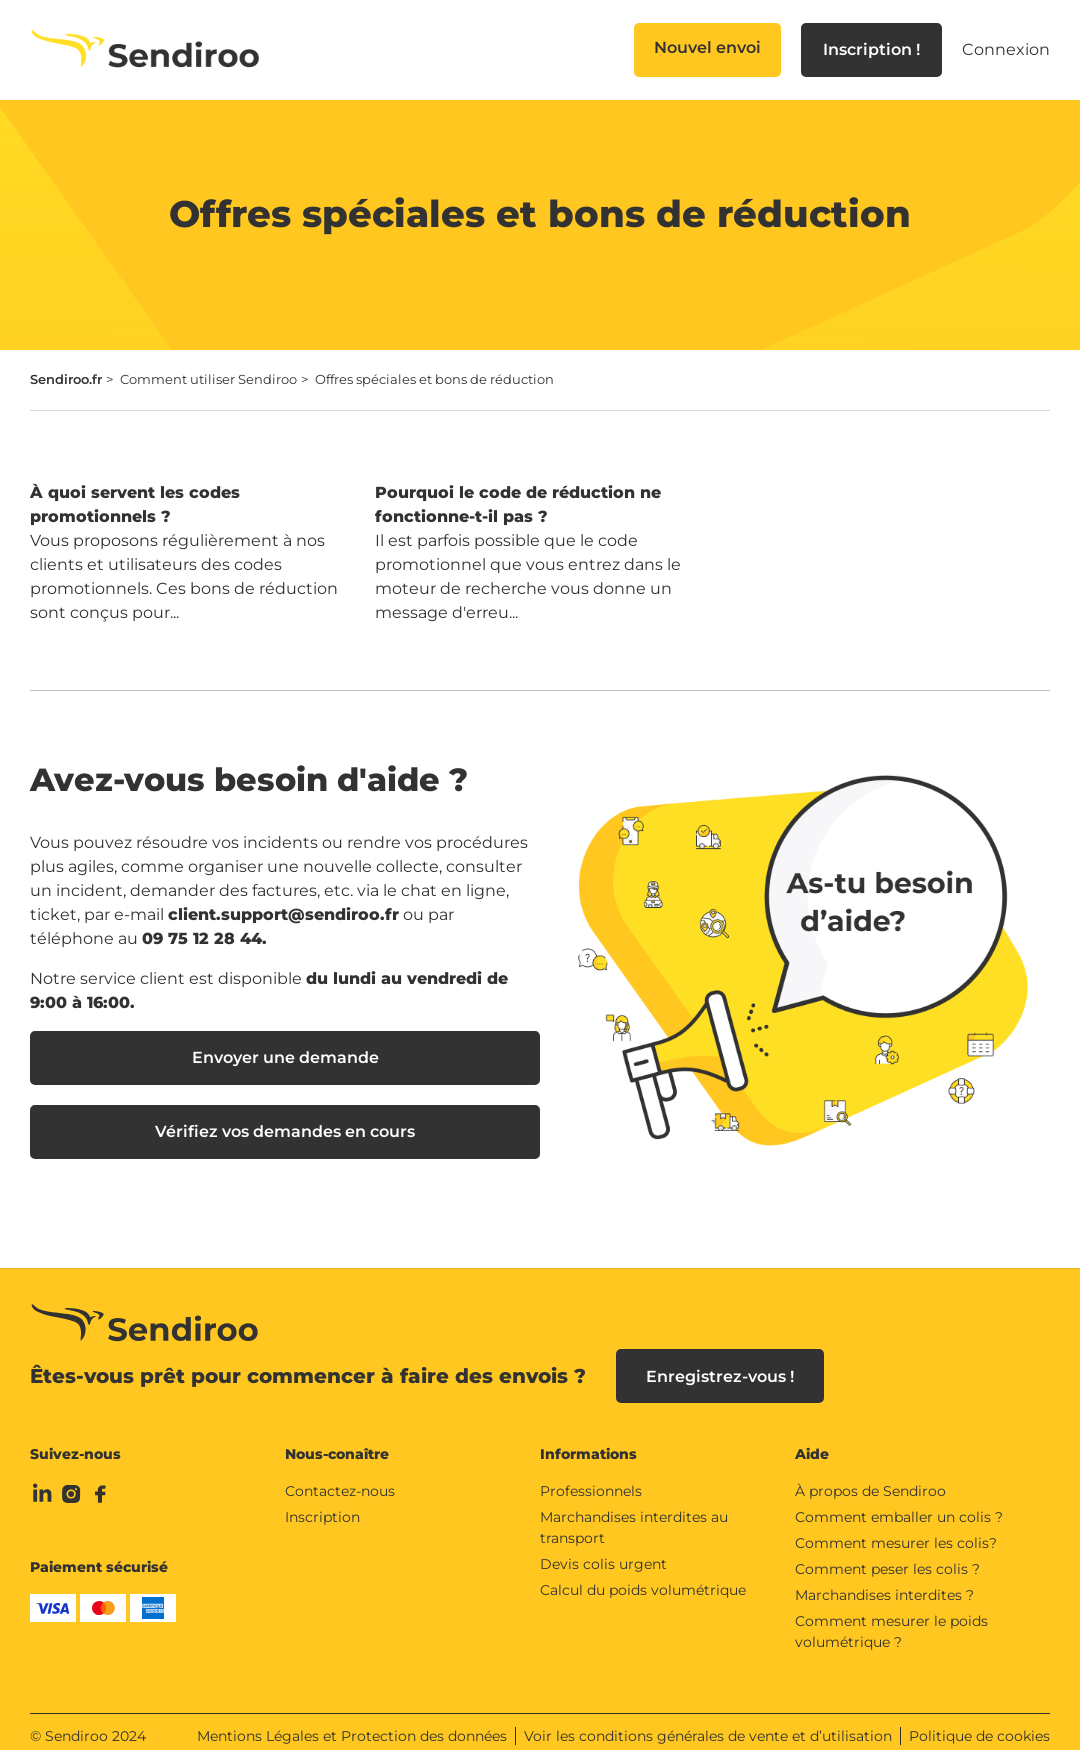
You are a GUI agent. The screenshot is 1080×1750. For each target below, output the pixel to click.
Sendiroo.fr (66, 379)
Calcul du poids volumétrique (643, 1577)
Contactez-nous (340, 1478)
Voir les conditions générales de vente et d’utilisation (708, 1723)
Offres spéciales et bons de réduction (434, 379)
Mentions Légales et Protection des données (352, 1723)
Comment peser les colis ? (887, 1556)
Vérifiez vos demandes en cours (285, 1131)
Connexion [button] (1006, 49)
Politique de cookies (979, 1723)
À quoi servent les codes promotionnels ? (135, 504)
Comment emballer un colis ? (899, 1504)
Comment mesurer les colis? (896, 1530)
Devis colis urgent (603, 1551)
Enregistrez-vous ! (720, 1363)
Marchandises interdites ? (884, 1582)
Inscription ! (871, 49)
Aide (812, 1441)
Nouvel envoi (707, 47)
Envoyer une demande (285, 1057)
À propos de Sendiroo (870, 1478)
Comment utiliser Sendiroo (208, 379)
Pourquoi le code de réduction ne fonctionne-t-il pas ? (518, 504)
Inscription (322, 1504)
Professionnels (591, 1478)
